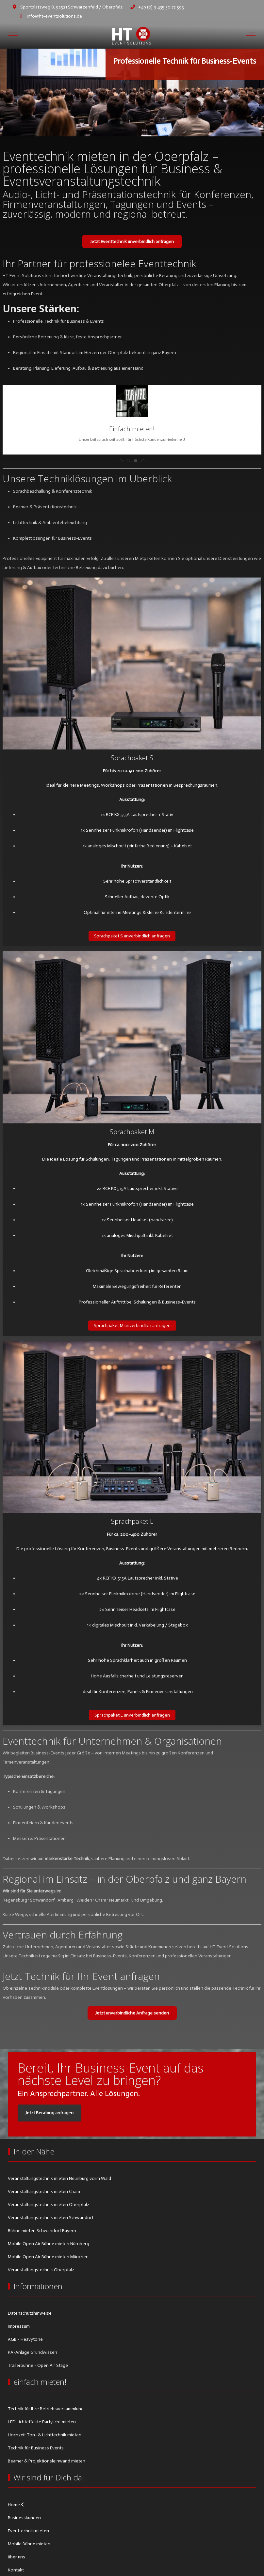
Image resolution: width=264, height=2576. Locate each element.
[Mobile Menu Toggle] (13, 35)
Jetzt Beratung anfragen (49, 2113)
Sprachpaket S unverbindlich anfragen (132, 936)
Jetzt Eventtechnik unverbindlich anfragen (132, 241)
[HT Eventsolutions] (131, 35)
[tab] (121, 122)
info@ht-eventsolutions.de (54, 16)
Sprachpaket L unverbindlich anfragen (132, 1715)
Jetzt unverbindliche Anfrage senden (132, 2013)
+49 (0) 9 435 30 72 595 (161, 7)
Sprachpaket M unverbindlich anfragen (132, 1325)
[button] (132, 401)
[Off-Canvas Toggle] (251, 35)
